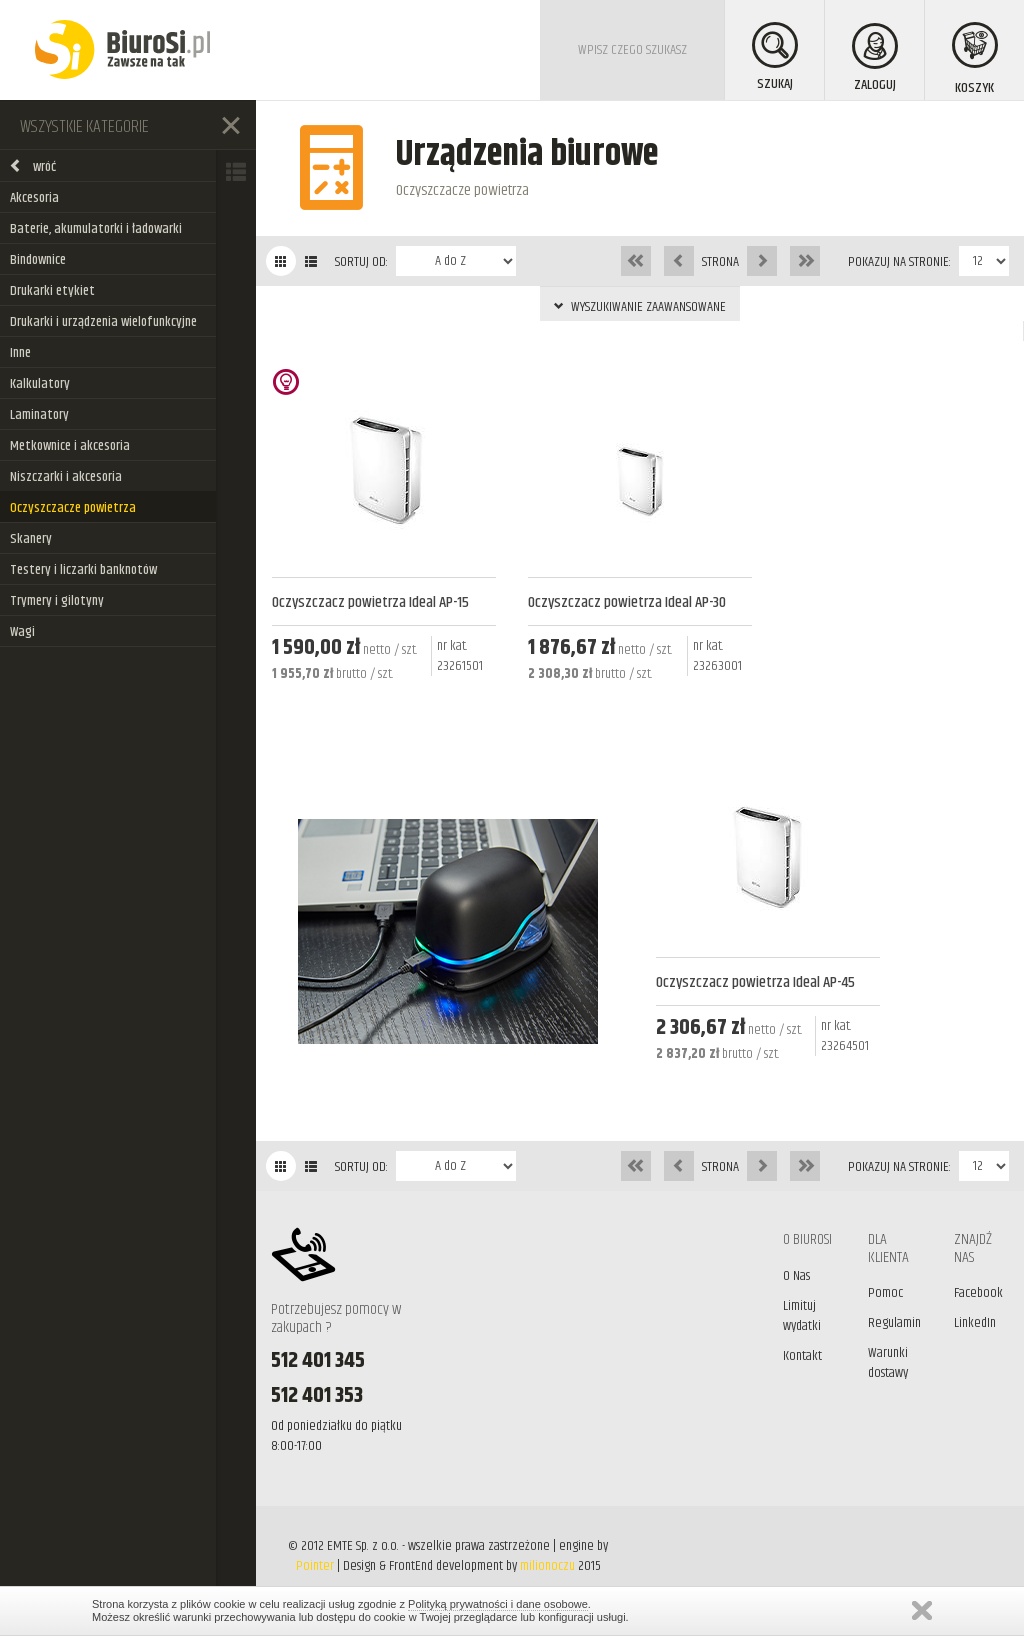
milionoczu (547, 1566)
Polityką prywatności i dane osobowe (498, 1604)
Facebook (978, 1293)
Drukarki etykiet (52, 291)
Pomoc (885, 1293)
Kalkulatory (40, 384)
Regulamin (894, 1323)
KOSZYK (975, 60)
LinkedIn (975, 1323)
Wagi (22, 632)
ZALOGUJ (875, 59)
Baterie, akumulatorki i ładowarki (96, 229)
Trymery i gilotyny (57, 601)
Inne (20, 353)
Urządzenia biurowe (527, 154)
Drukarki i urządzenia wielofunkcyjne (103, 322)
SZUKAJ (775, 58)
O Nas (796, 1276)
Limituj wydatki (802, 1316)
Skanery (31, 539)
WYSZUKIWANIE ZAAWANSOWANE (640, 307)
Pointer (315, 1566)
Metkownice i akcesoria (70, 446)
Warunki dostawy (888, 1363)
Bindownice (38, 260)
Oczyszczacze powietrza (73, 508)
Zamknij (922, 1610)
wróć (32, 167)
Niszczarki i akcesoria (66, 477)
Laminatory (39, 415)
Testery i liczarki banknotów (83, 570)
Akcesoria (34, 198)
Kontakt (802, 1356)
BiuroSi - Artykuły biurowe (122, 50)
